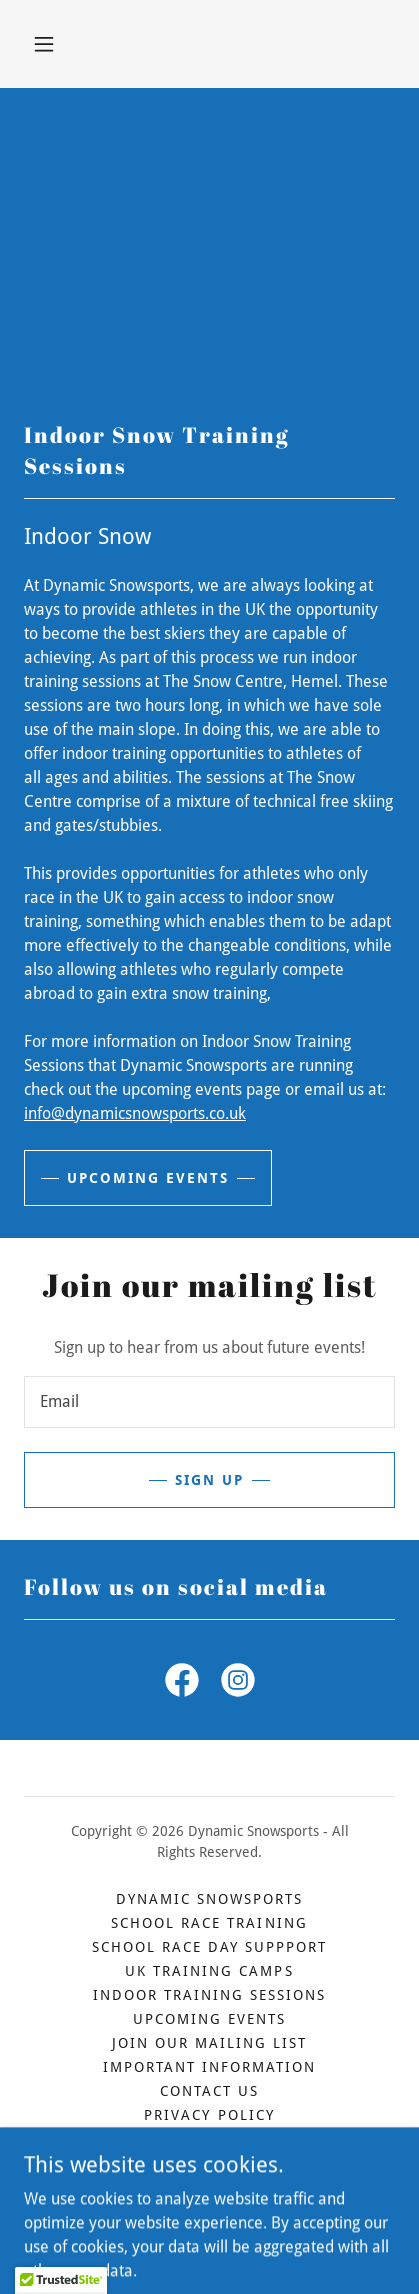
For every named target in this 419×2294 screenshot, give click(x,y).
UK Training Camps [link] (209, 1971)
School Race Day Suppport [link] (209, 1947)
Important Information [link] (209, 2067)
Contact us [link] (209, 2091)
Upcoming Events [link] (209, 2019)
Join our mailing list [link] (209, 2043)
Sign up (209, 1480)
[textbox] (209, 1402)
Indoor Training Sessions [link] (209, 1995)
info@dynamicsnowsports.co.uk (135, 1113)
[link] (182, 1684)
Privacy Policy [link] (209, 2115)
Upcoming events (148, 1178)
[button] (44, 44)
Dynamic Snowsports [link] (209, 1899)
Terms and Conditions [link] (209, 2139)
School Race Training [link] (209, 1923)
